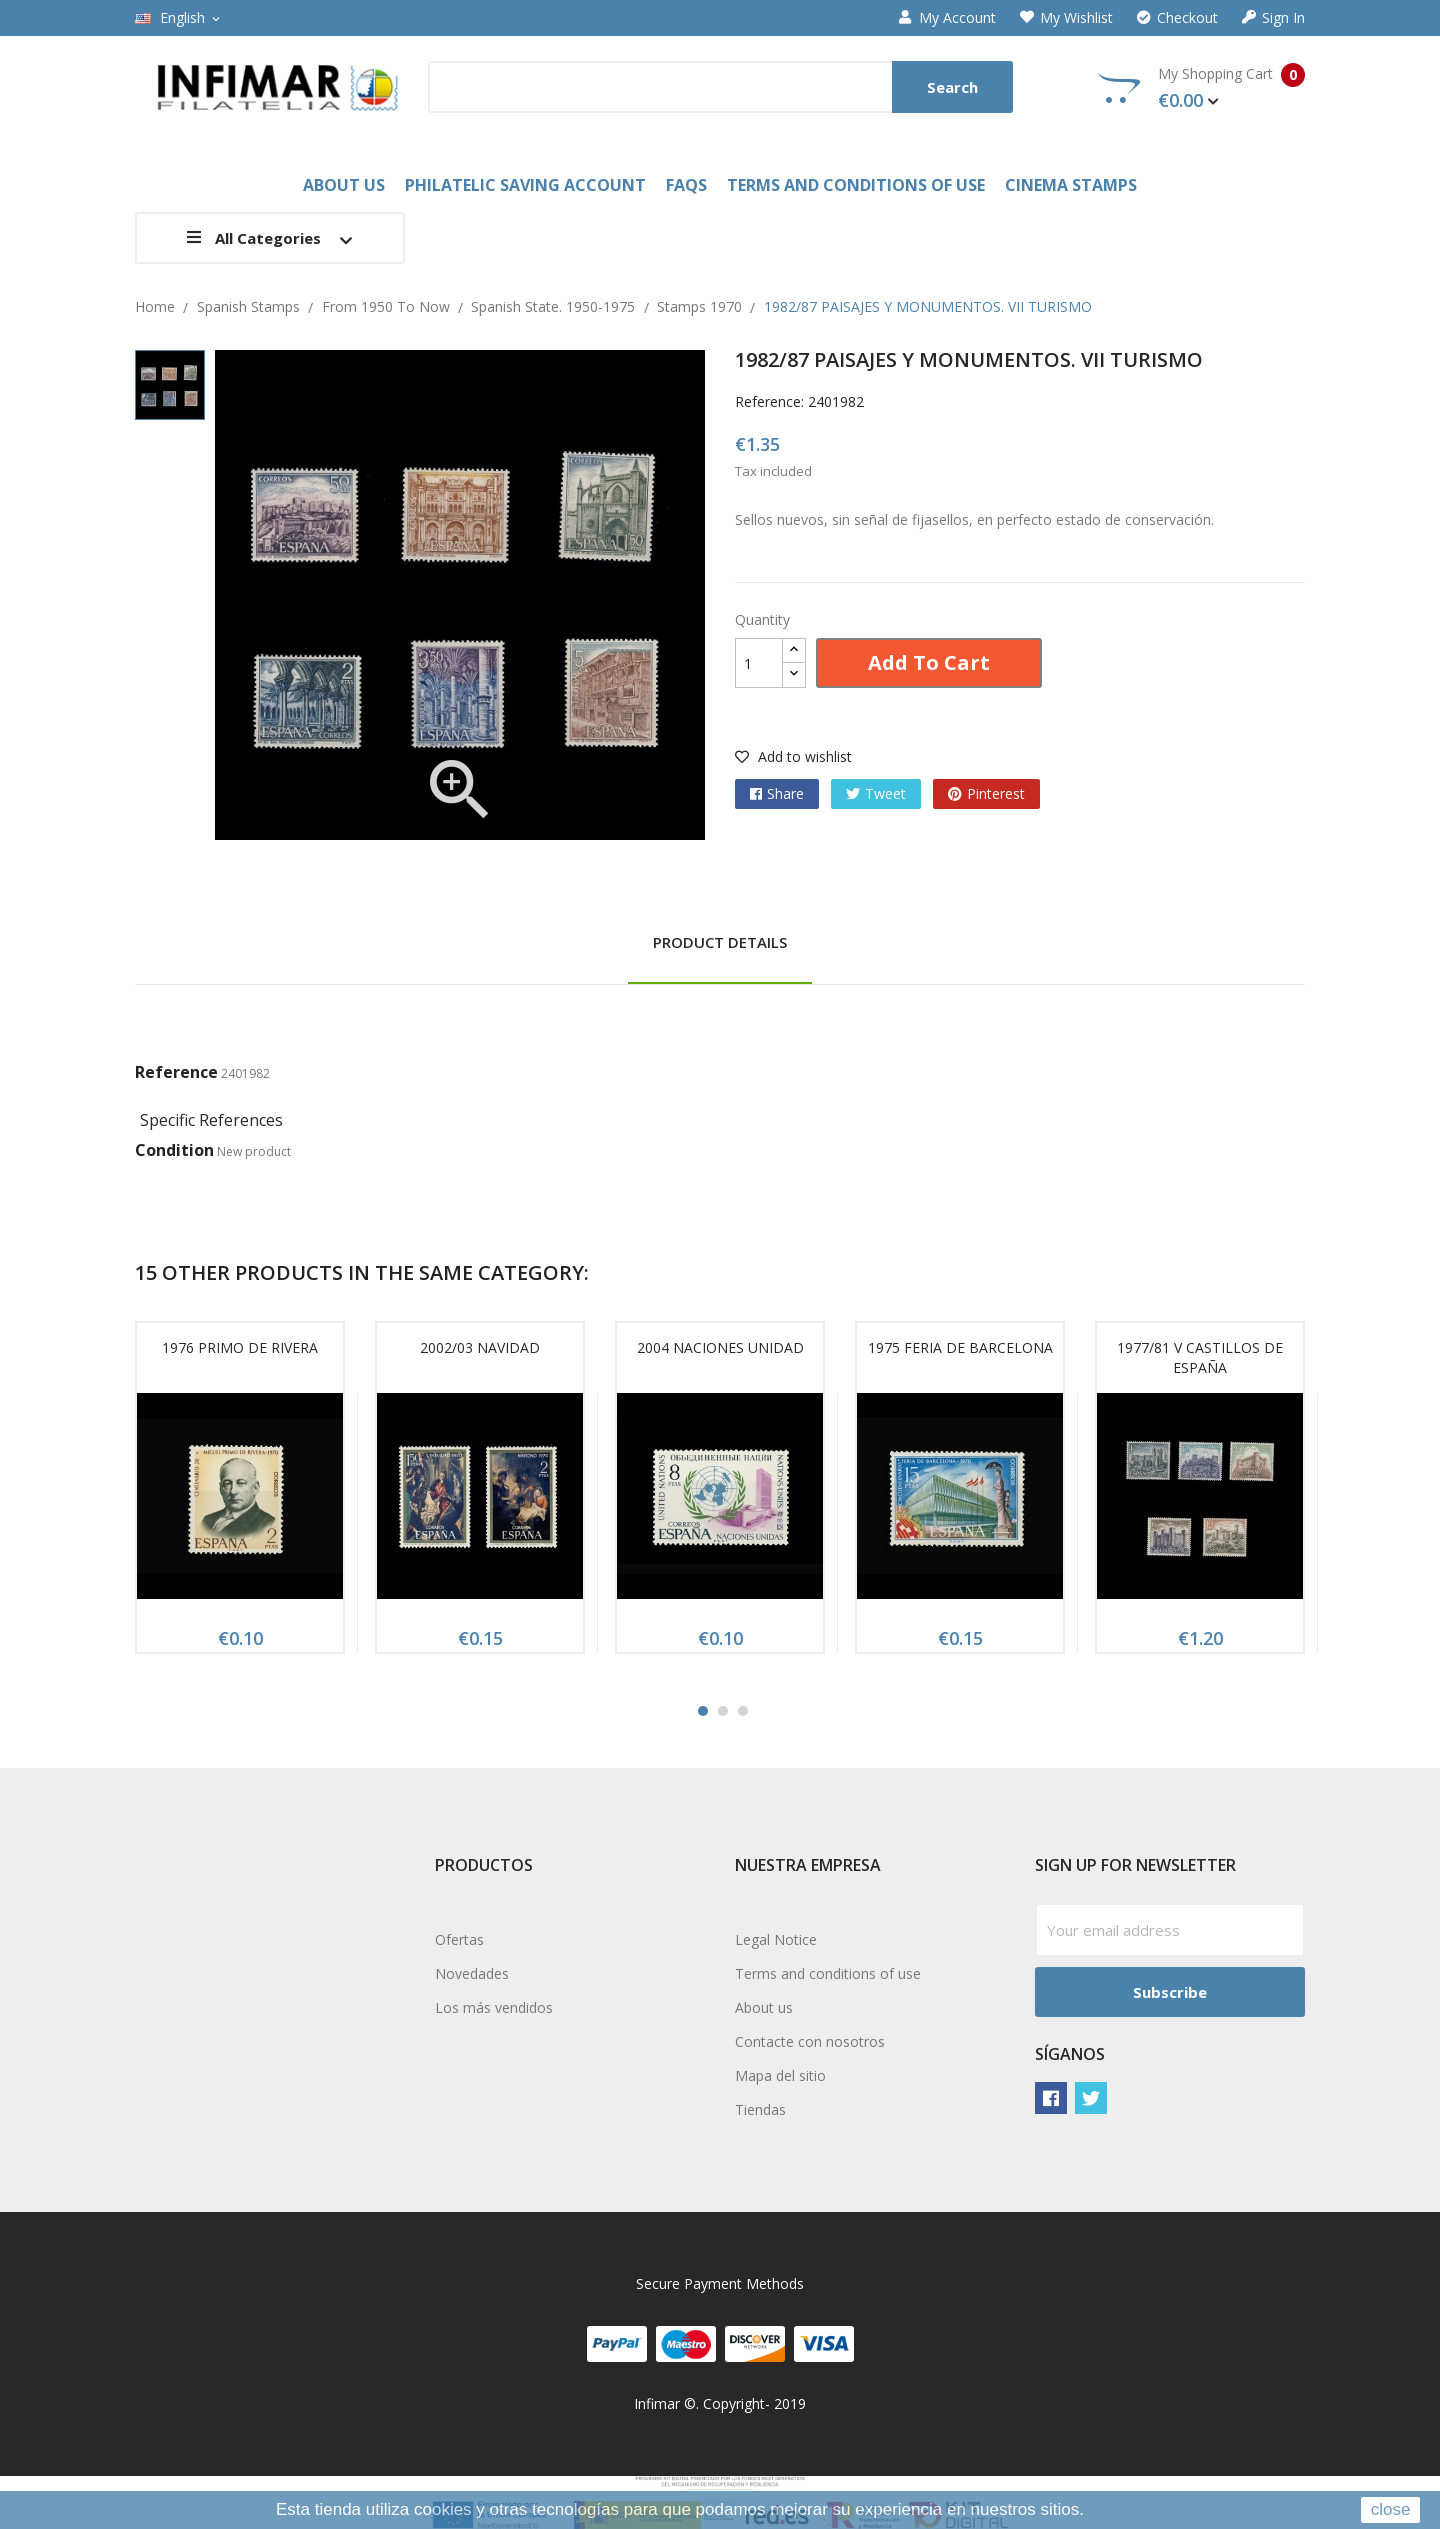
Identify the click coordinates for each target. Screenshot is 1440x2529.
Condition (174, 1150)
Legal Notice (776, 1939)
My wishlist (1066, 18)
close (1391, 2509)
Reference (176, 1072)
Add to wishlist (793, 756)
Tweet (885, 793)
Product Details (720, 942)
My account (947, 18)
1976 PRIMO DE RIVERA (240, 1347)
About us (764, 2007)
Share (785, 793)
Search (952, 87)
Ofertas (459, 1939)
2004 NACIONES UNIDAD (720, 1347)
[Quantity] (759, 663)
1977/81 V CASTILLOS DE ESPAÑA (1200, 1357)
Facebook (1051, 2098)
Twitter (1091, 2098)
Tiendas (760, 2109)
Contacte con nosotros (810, 2041)
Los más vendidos (494, 2007)
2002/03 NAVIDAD (480, 1347)
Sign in (1273, 18)
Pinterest (996, 793)
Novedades (472, 1973)
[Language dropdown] (179, 18)
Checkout (1177, 18)
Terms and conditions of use (828, 1973)
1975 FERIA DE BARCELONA (960, 1347)
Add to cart (929, 662)
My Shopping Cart (1201, 88)
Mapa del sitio (780, 2075)
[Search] (720, 87)
